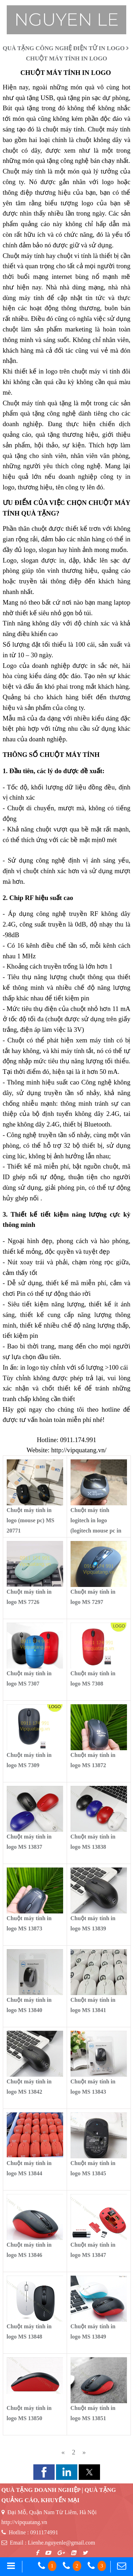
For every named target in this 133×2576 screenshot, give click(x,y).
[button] (44, 2472)
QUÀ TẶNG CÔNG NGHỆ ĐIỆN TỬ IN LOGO (64, 48)
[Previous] (63, 2452)
